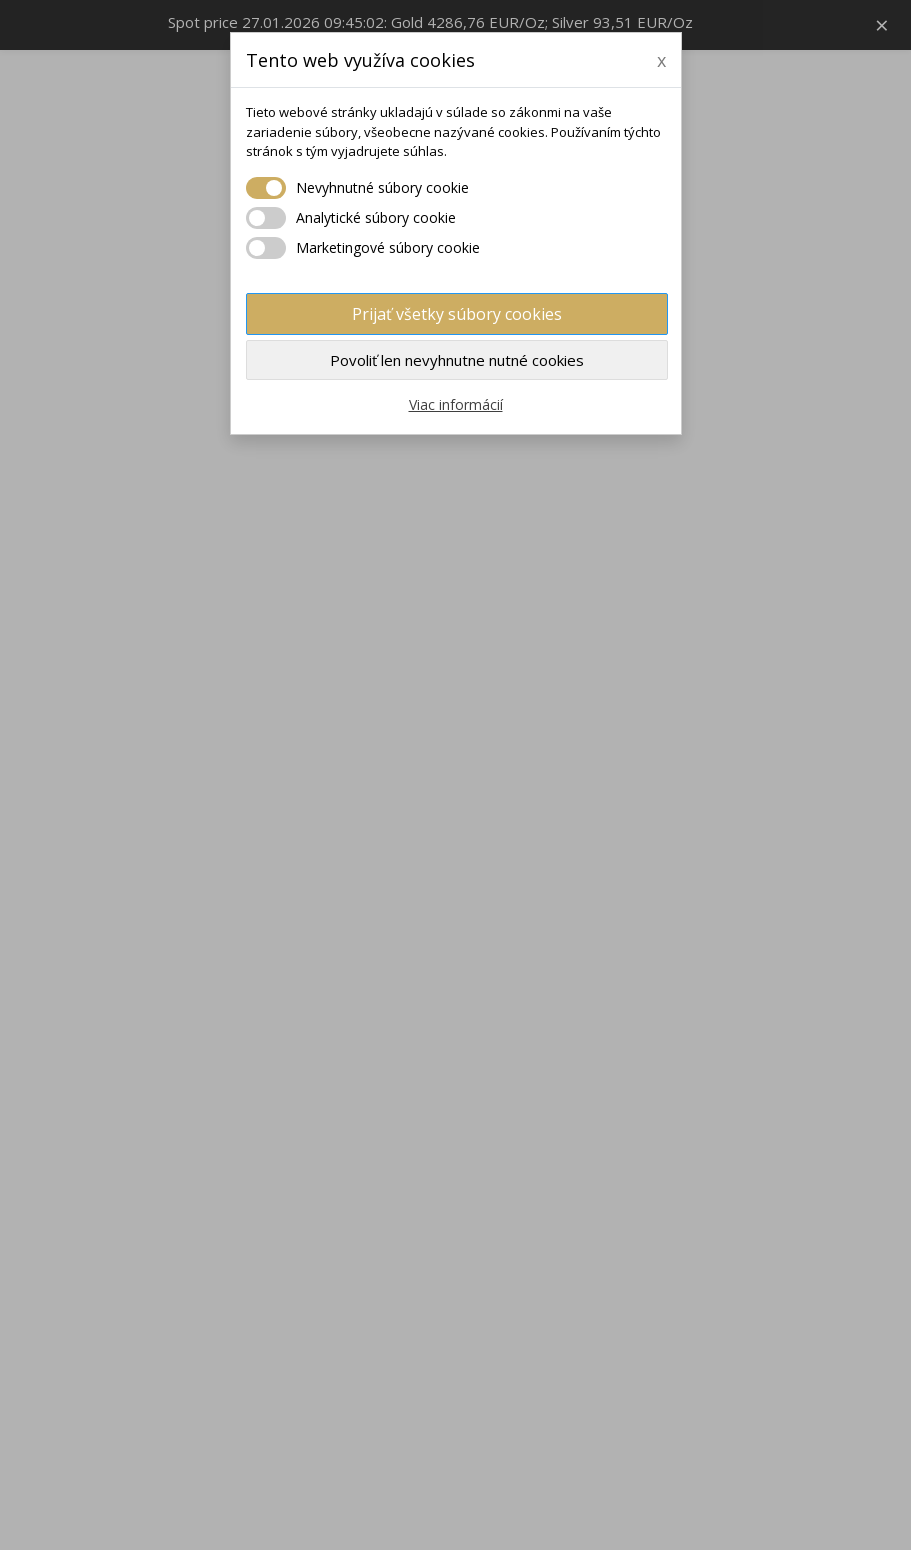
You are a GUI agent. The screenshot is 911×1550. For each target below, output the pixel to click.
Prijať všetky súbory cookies (457, 314)
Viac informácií (456, 404)
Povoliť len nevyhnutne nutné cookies (457, 360)
